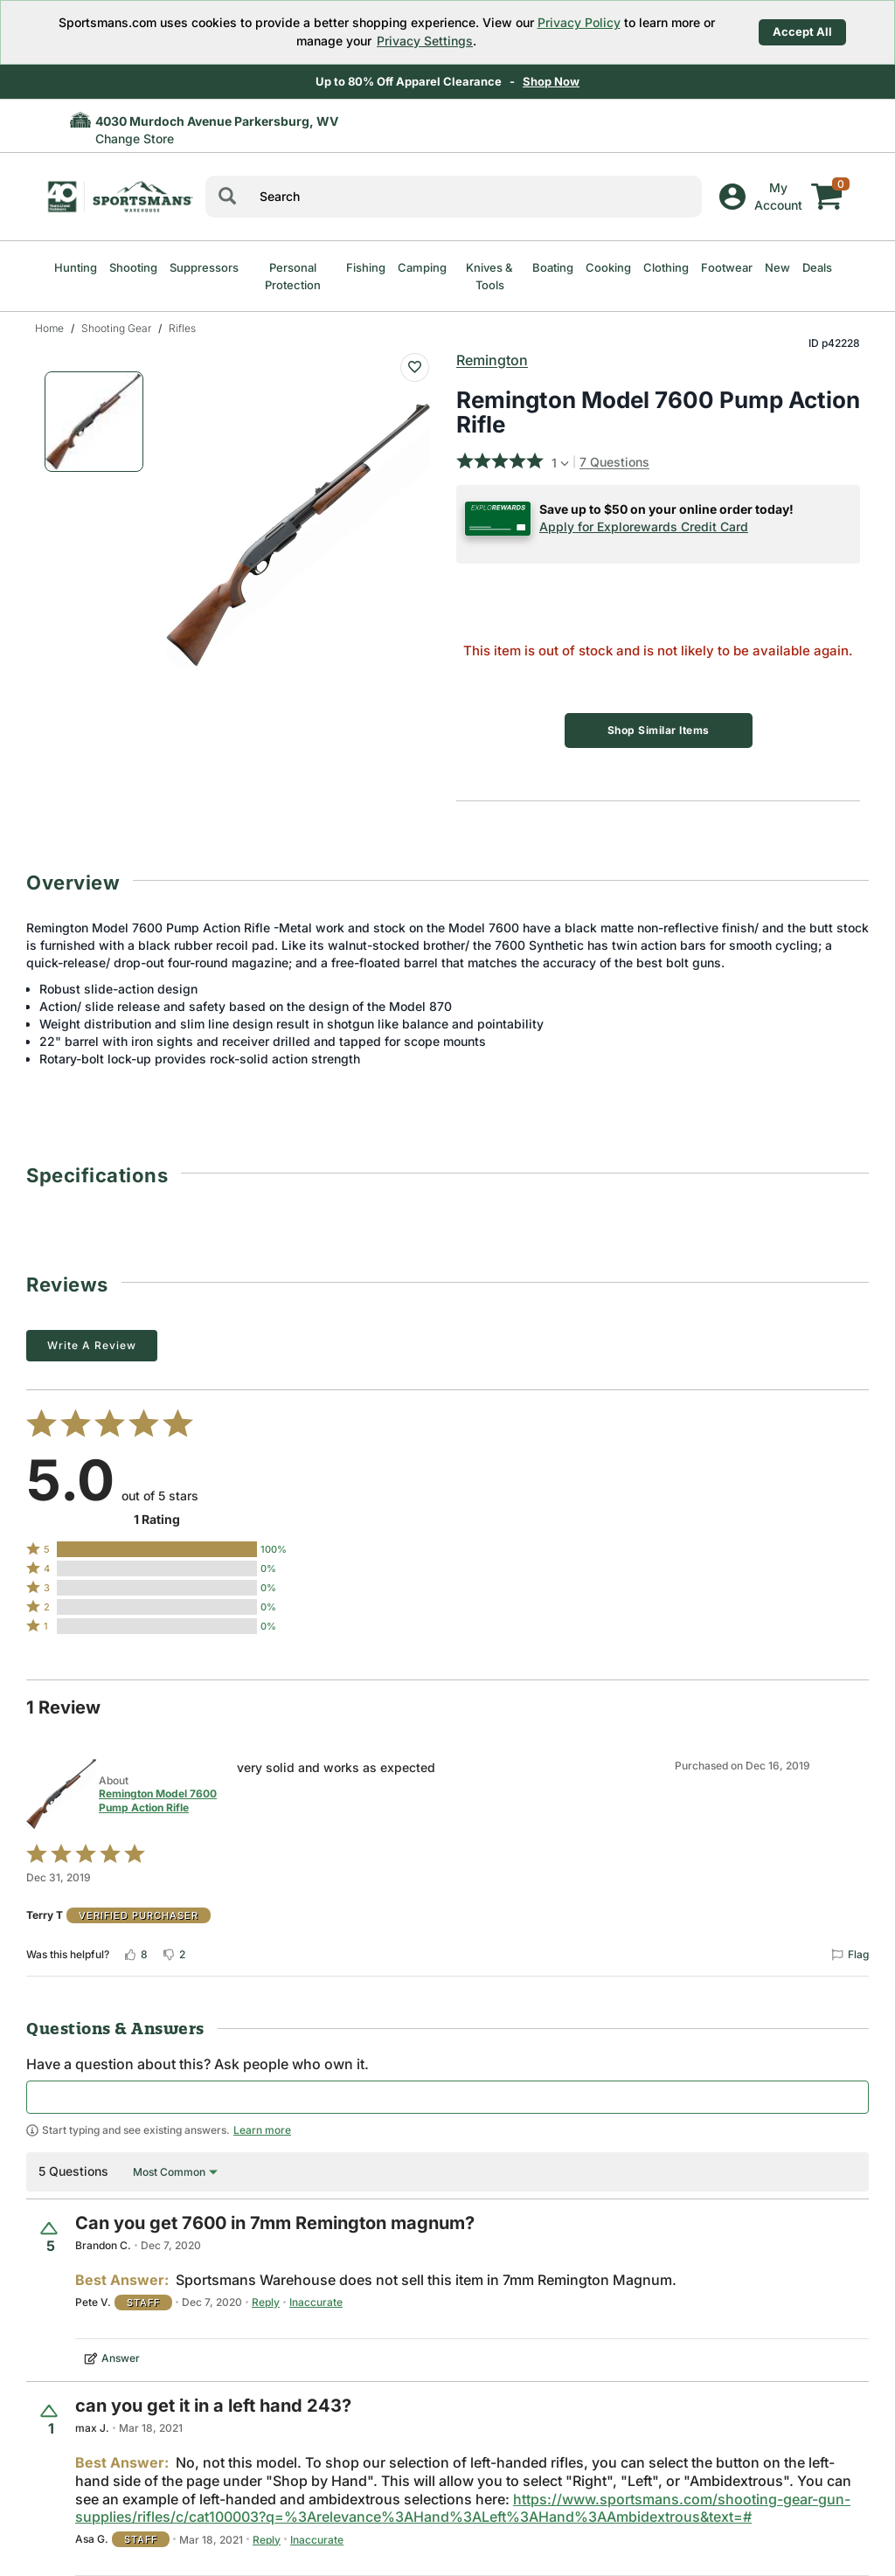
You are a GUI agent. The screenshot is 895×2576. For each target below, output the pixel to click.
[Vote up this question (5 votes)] (50, 2237)
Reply (266, 2302)
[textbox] (447, 2097)
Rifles (182, 328)
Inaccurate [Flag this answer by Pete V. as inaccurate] (316, 2302)
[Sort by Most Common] (175, 2172)
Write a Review (91, 1345)
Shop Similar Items (658, 730)
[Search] (227, 197)
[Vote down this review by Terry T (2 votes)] (173, 1954)
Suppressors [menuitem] (204, 267)
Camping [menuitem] (422, 267)
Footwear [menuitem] (727, 267)
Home (49, 328)
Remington (492, 360)
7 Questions (614, 461)
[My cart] (827, 183)
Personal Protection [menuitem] (293, 276)
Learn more (262, 2129)
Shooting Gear (116, 328)
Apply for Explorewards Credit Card (643, 526)
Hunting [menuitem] (75, 267)
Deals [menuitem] (817, 267)
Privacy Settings (425, 40)
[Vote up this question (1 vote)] (50, 2420)
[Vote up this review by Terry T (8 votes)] (135, 1954)
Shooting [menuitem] (133, 267)
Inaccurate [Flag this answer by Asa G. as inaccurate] (316, 2539)
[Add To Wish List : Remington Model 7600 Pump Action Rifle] (414, 367)
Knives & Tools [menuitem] (489, 276)
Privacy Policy (579, 22)
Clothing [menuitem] (666, 267)
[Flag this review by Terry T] (849, 1954)
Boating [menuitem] (552, 267)
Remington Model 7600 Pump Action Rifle (158, 1800)
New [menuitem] (777, 267)
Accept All (802, 31)
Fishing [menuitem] (365, 267)
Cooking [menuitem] (608, 267)
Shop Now (551, 81)
